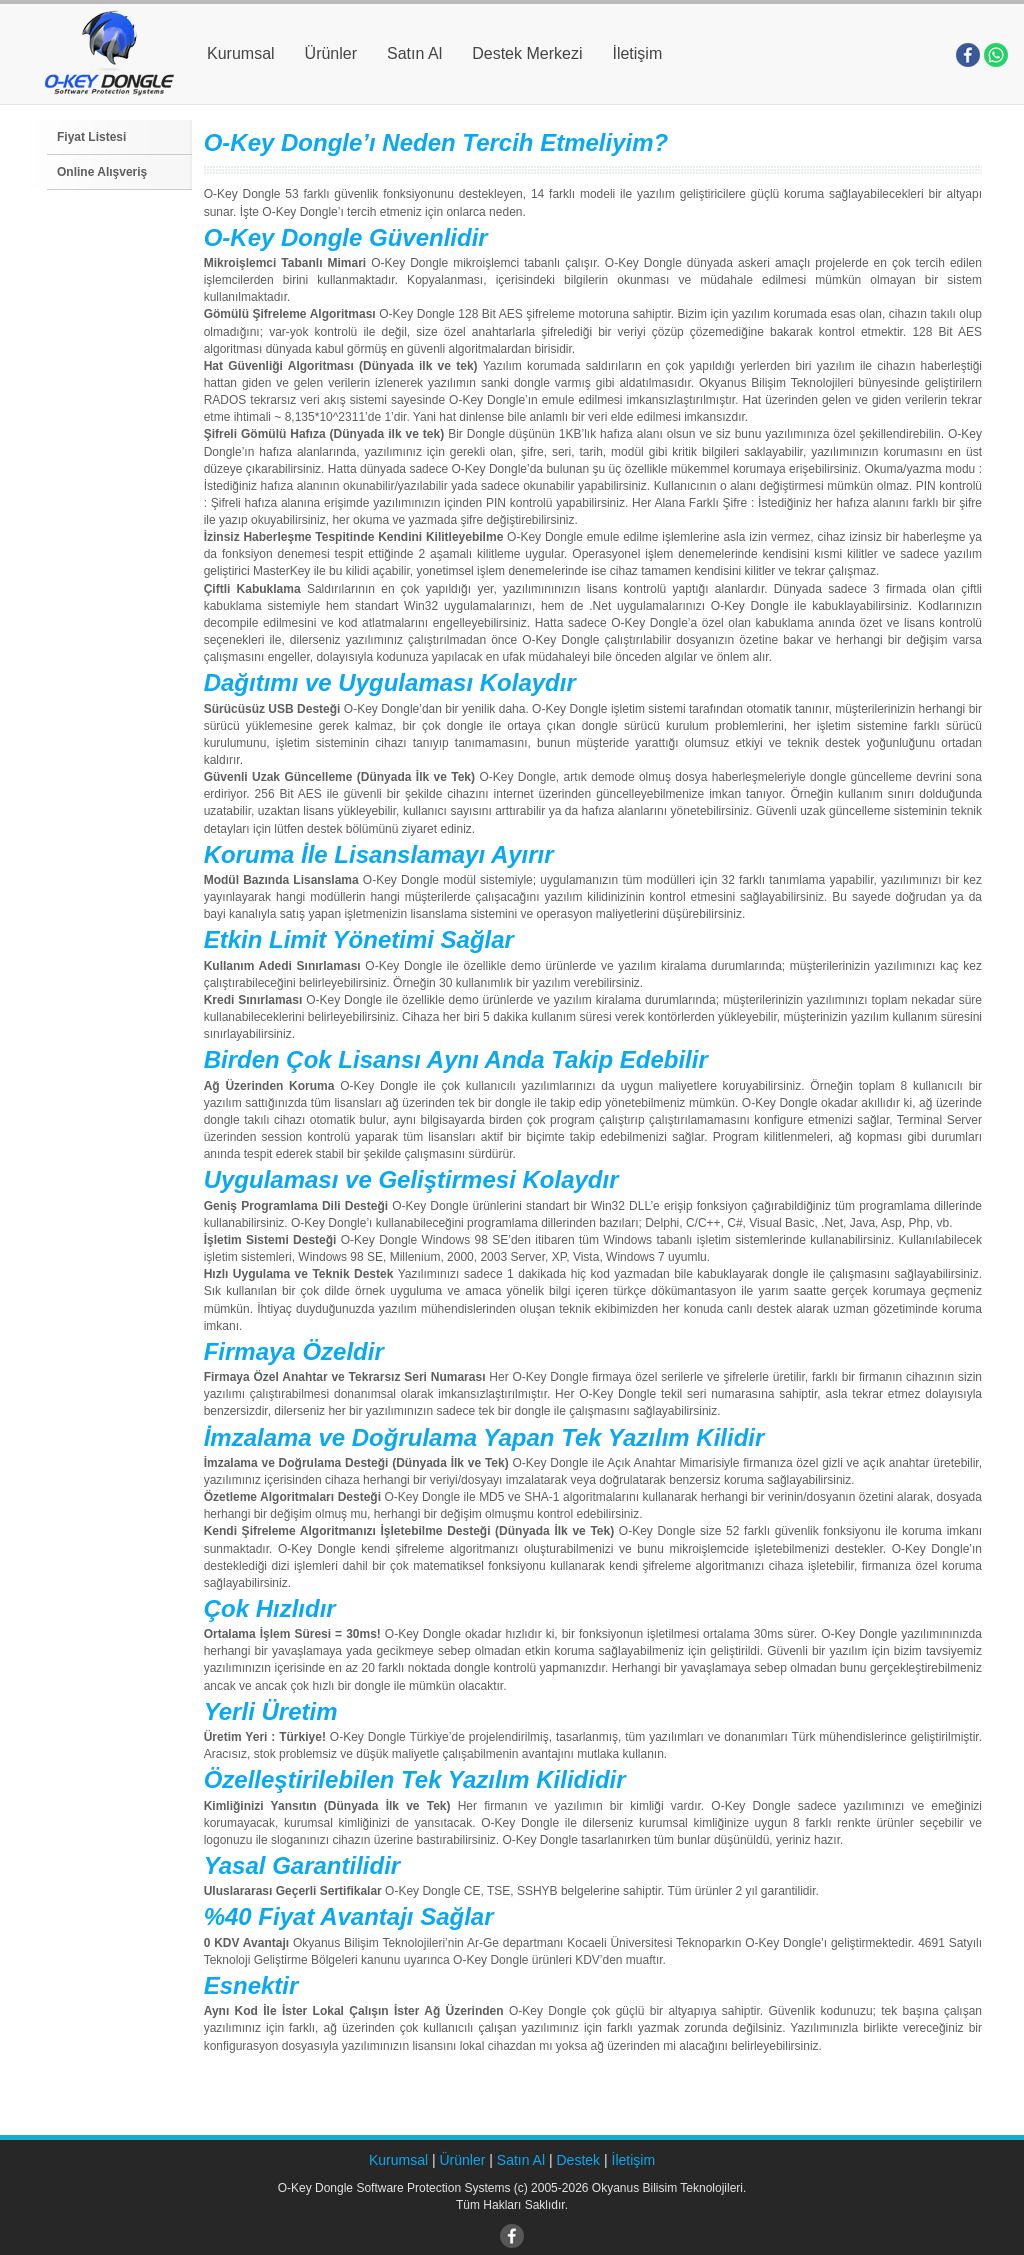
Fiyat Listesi (91, 137)
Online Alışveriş (102, 172)
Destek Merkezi (527, 53)
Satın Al (414, 53)
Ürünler (331, 53)
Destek (579, 2160)
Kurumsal (241, 53)
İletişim (637, 53)
